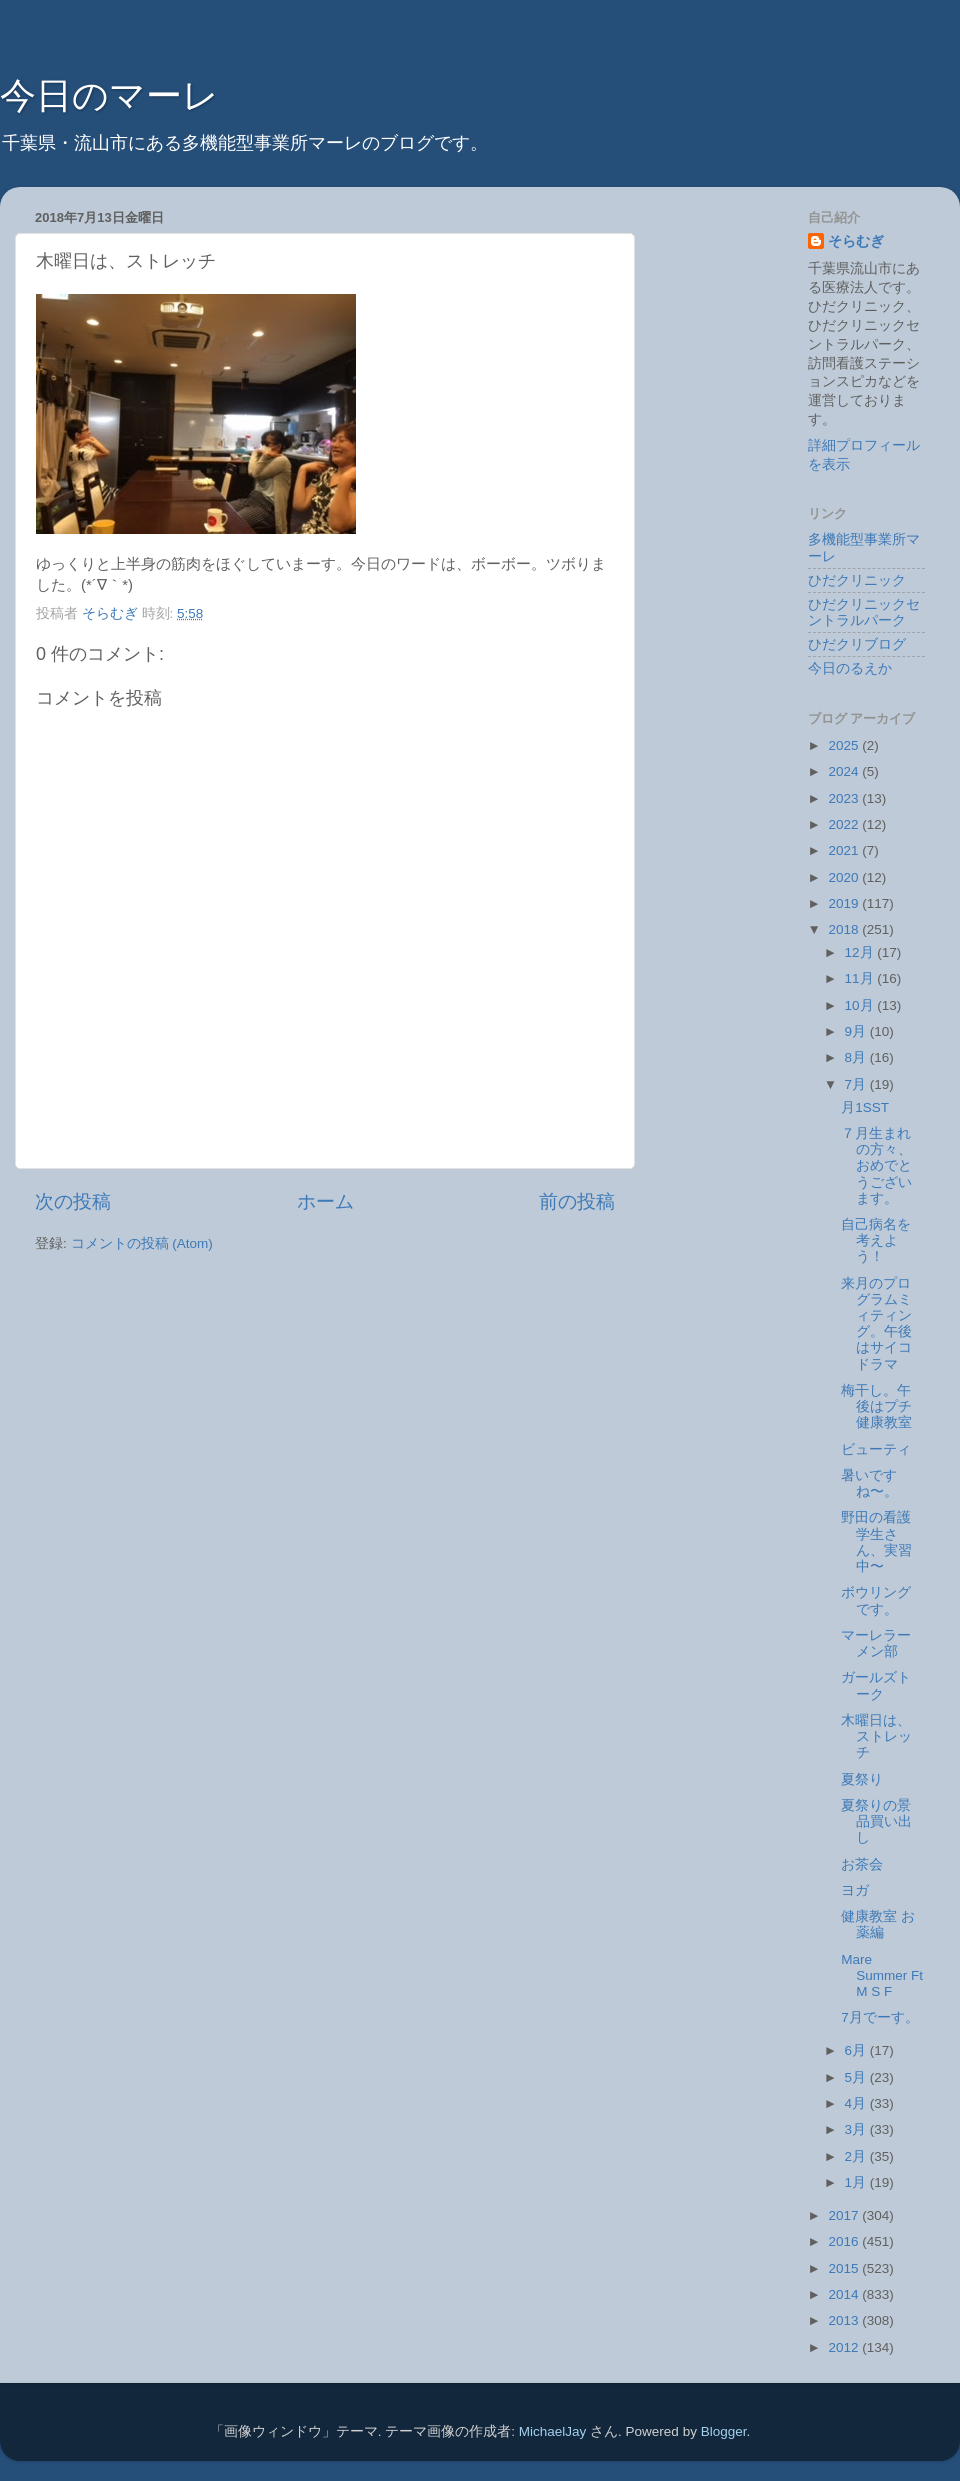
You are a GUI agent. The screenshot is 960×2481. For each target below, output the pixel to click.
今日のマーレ (109, 95)
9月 (857, 1031)
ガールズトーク (876, 1685)
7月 (857, 1084)
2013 (845, 2320)
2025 (845, 745)
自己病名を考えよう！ (876, 1240)
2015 (845, 2268)
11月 (861, 978)
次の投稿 (73, 1201)
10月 (861, 1005)
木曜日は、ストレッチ (876, 1736)
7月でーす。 (880, 2017)
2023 (845, 798)
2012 (845, 2347)
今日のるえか (850, 668)
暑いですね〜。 (869, 1483)
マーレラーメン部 (876, 1643)
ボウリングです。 (876, 1600)
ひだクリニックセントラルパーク (864, 612)
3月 (857, 2129)
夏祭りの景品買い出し (876, 1821)
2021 (845, 850)
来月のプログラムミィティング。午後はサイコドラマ (876, 1324)
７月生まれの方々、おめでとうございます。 (876, 1166)
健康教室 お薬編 (878, 1924)
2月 (857, 2156)
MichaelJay (553, 2431)
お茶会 (862, 1864)
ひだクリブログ (857, 644)
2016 (845, 2241)
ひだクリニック (857, 580)
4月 (857, 2103)
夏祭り (862, 1779)
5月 (857, 2077)
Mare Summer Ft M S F (882, 1975)
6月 (857, 2050)
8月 (857, 1057)
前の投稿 (577, 1201)
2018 (845, 929)
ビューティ (876, 1449)
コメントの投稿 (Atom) (142, 1243)
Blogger (724, 2431)
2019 (845, 903)
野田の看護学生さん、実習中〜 (876, 1542)
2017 (845, 2215)
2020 (845, 877)
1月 (857, 2182)
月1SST (865, 1107)
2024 (845, 771)
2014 (845, 2294)
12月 (861, 952)
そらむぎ (856, 241)
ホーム (325, 1201)
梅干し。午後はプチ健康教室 (876, 1406)
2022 (845, 824)
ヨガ (855, 1890)
